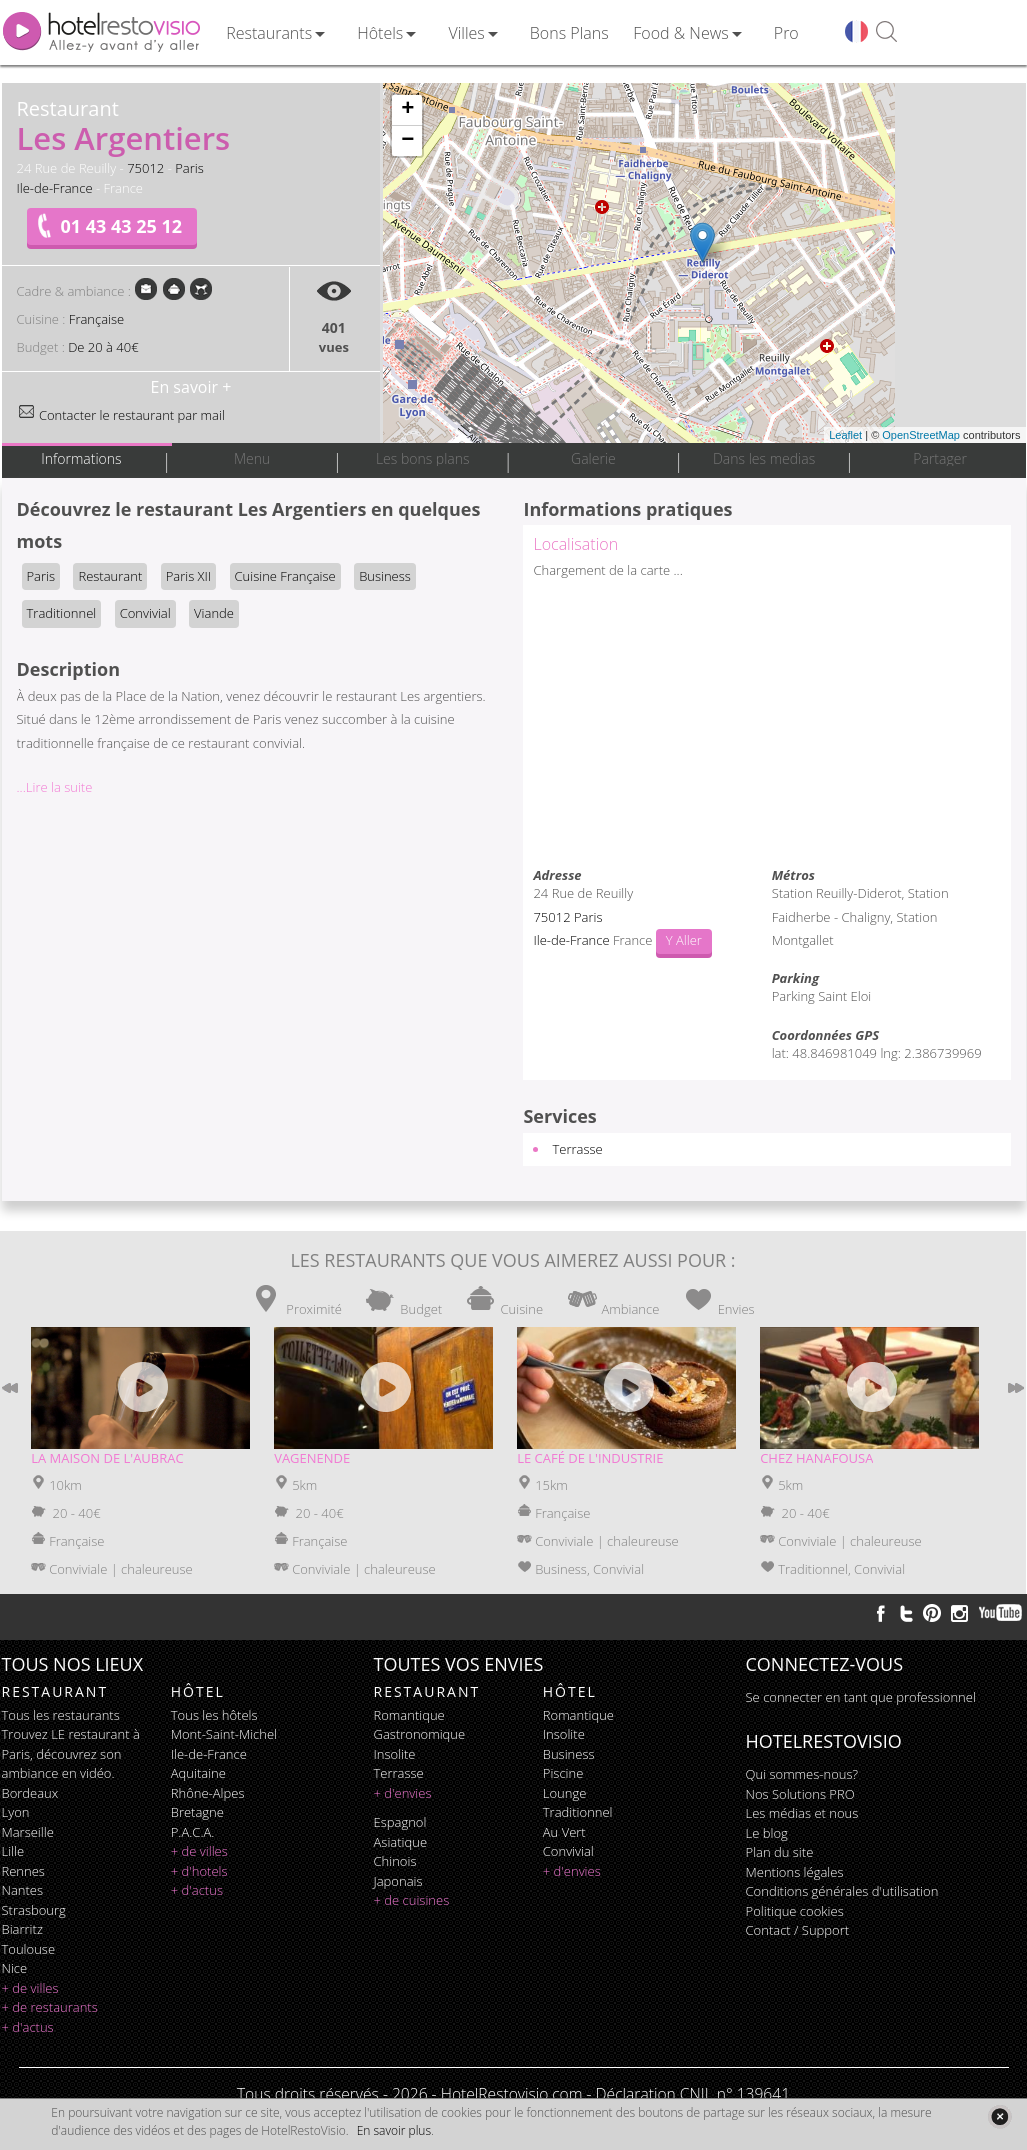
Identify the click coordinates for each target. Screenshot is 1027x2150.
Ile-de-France (55, 188)
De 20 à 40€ (103, 347)
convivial (568, 1851)
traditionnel (578, 1812)
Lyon (16, 1812)
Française (96, 319)
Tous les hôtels (214, 1715)
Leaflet (845, 435)
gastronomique (420, 1734)
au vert (564, 1832)
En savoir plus (394, 2130)
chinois (395, 1861)
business (569, 1754)
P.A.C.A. (193, 1832)
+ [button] (407, 110)
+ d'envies (403, 1793)
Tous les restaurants (61, 1715)
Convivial (145, 613)
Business (385, 576)
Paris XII (188, 576)
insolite (395, 1754)
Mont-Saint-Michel (224, 1734)
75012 (145, 168)
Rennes (23, 1871)
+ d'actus (28, 2027)
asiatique (401, 1842)
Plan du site (780, 1852)
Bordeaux (30, 1793)
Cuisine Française (285, 576)
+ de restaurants (50, 2007)
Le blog (767, 1833)
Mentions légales (795, 1872)
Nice (15, 1968)
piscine (563, 1773)
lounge (565, 1793)
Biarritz (22, 1929)
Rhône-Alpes (208, 1793)
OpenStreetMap (921, 435)
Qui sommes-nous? (802, 1774)
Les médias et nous (802, 1813)
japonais (398, 1881)
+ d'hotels (199, 1871)
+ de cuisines (412, 1900)
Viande (214, 613)
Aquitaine (198, 1773)
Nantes (22, 1890)
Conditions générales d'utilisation (842, 1891)
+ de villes (30, 1988)
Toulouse (29, 1949)
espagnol (400, 1822)
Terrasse (577, 1149)
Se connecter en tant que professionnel (861, 1697)
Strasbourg (34, 1910)
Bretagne (197, 1812)
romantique (409, 1715)
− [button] (407, 141)
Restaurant (110, 576)
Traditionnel (62, 613)
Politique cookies (795, 1911)
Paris (189, 168)
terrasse (399, 1773)
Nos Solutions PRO (800, 1794)
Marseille (28, 1832)
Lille (13, 1851)
